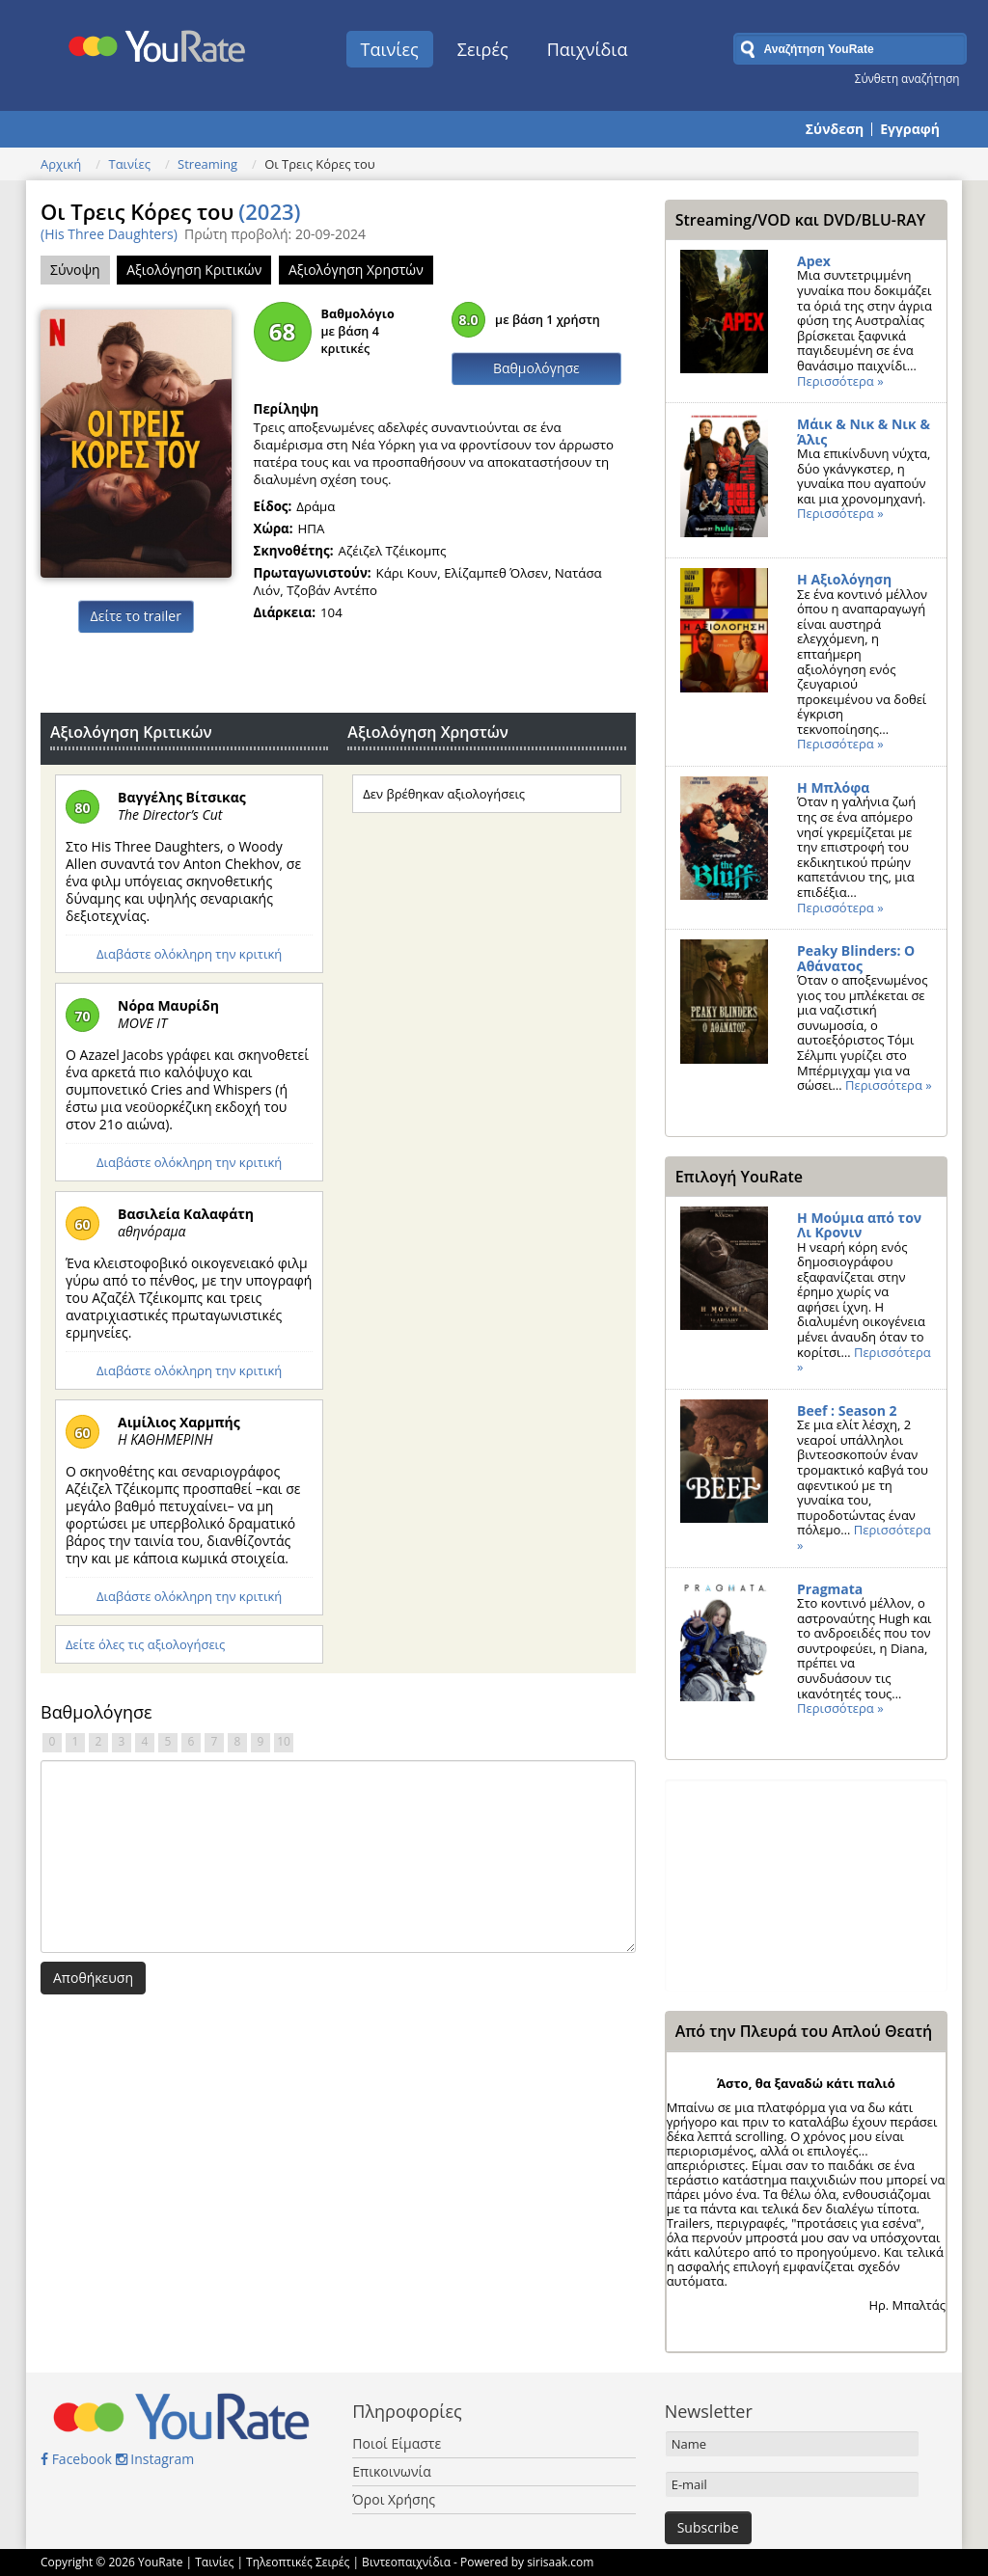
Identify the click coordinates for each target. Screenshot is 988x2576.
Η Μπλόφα (833, 787)
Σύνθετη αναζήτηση (907, 78)
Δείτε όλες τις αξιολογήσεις (145, 1644)
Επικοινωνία (391, 2471)
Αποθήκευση (93, 1977)
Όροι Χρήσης (393, 2499)
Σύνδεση (835, 129)
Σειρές (482, 49)
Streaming (207, 164)
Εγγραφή (910, 129)
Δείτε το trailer (136, 616)
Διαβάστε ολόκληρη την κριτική (189, 954)
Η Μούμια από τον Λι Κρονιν (859, 1225)
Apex (814, 261)
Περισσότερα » (840, 381)
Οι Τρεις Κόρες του (171, 211)
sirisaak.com (560, 2562)
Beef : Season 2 (847, 1410)
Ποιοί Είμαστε (396, 2443)
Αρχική (61, 164)
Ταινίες (390, 49)
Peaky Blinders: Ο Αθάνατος (856, 958)
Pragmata (830, 1589)
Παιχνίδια (587, 49)
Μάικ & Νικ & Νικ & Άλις (863, 432)
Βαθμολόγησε (536, 368)
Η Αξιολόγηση (844, 579)
